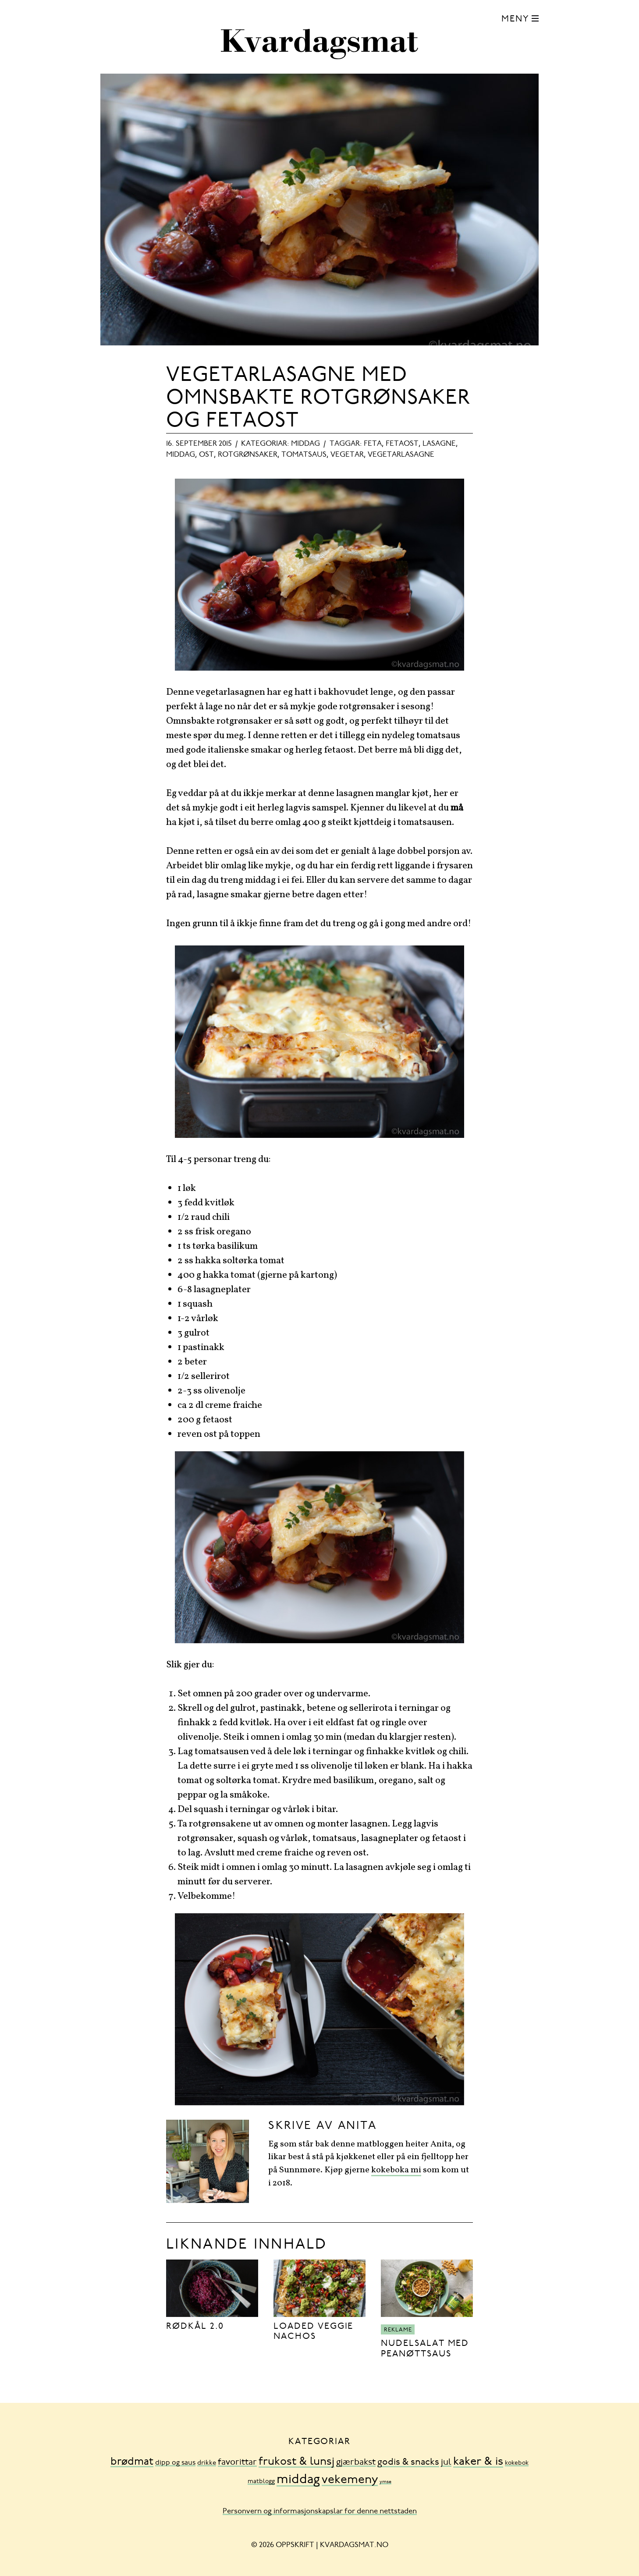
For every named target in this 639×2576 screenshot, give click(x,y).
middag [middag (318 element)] (298, 2480)
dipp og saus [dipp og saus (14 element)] (175, 2462)
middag (305, 444)
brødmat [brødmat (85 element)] (131, 2462)
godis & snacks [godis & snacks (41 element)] (408, 2462)
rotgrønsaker (247, 454)
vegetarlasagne (401, 454)
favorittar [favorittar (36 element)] (237, 2462)
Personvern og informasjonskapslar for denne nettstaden (320, 2511)
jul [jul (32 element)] (446, 2463)
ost (206, 454)
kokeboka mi (396, 2170)
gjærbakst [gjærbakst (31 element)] (356, 2463)
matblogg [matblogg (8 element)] (261, 2482)
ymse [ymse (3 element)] (385, 2482)
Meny (515, 19)
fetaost (402, 444)
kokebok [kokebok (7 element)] (517, 2463)
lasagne (439, 444)
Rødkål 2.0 (195, 2327)
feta (373, 444)
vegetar (347, 454)
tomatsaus (304, 454)
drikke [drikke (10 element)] (206, 2463)
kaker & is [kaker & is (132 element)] (478, 2462)
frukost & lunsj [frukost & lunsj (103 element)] (296, 2462)
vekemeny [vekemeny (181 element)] (350, 2480)
